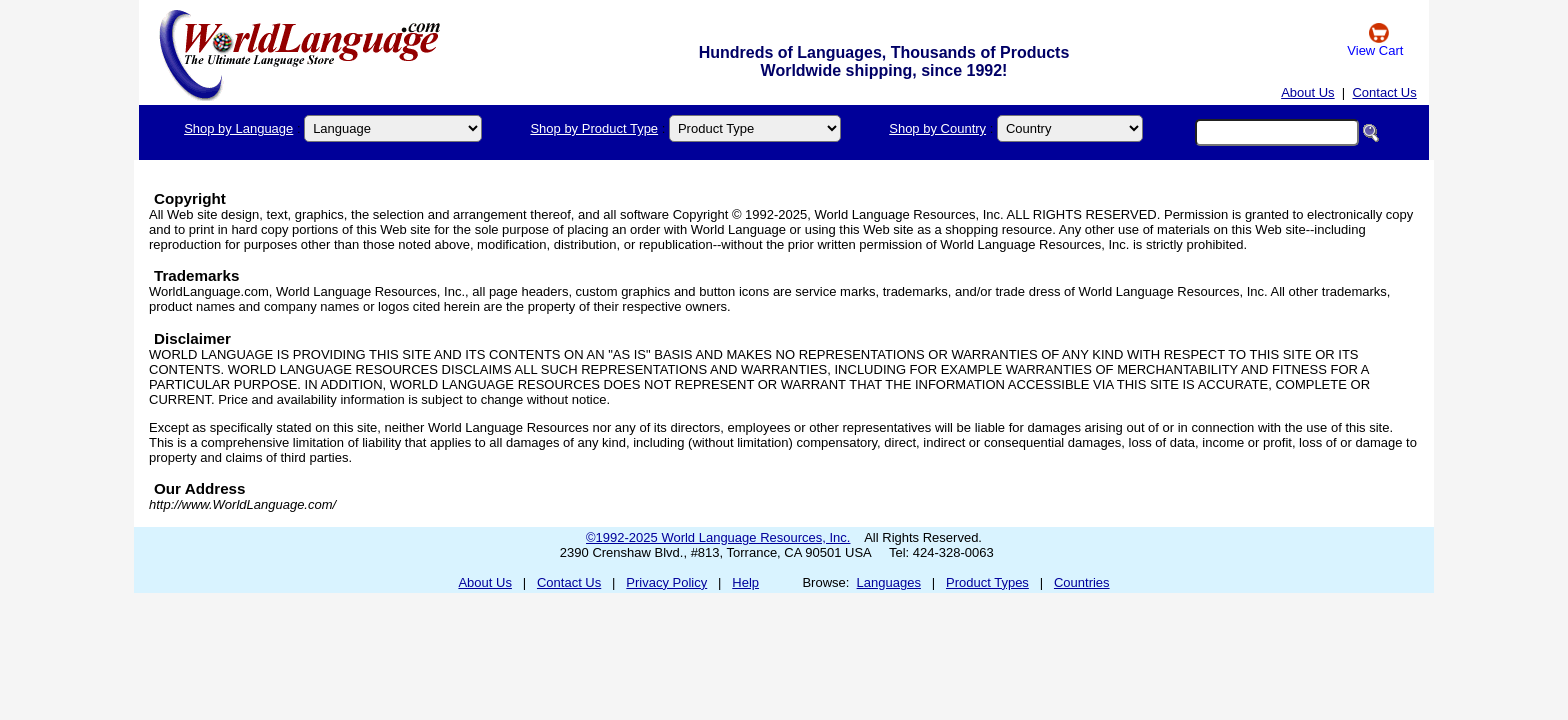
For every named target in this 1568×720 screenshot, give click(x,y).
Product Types (987, 582)
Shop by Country (937, 128)
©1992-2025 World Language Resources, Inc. (718, 537)
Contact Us (1384, 92)
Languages (889, 582)
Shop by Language (238, 128)
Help (745, 582)
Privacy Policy (666, 582)
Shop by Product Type (594, 128)
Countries (1082, 582)
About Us (1307, 92)
